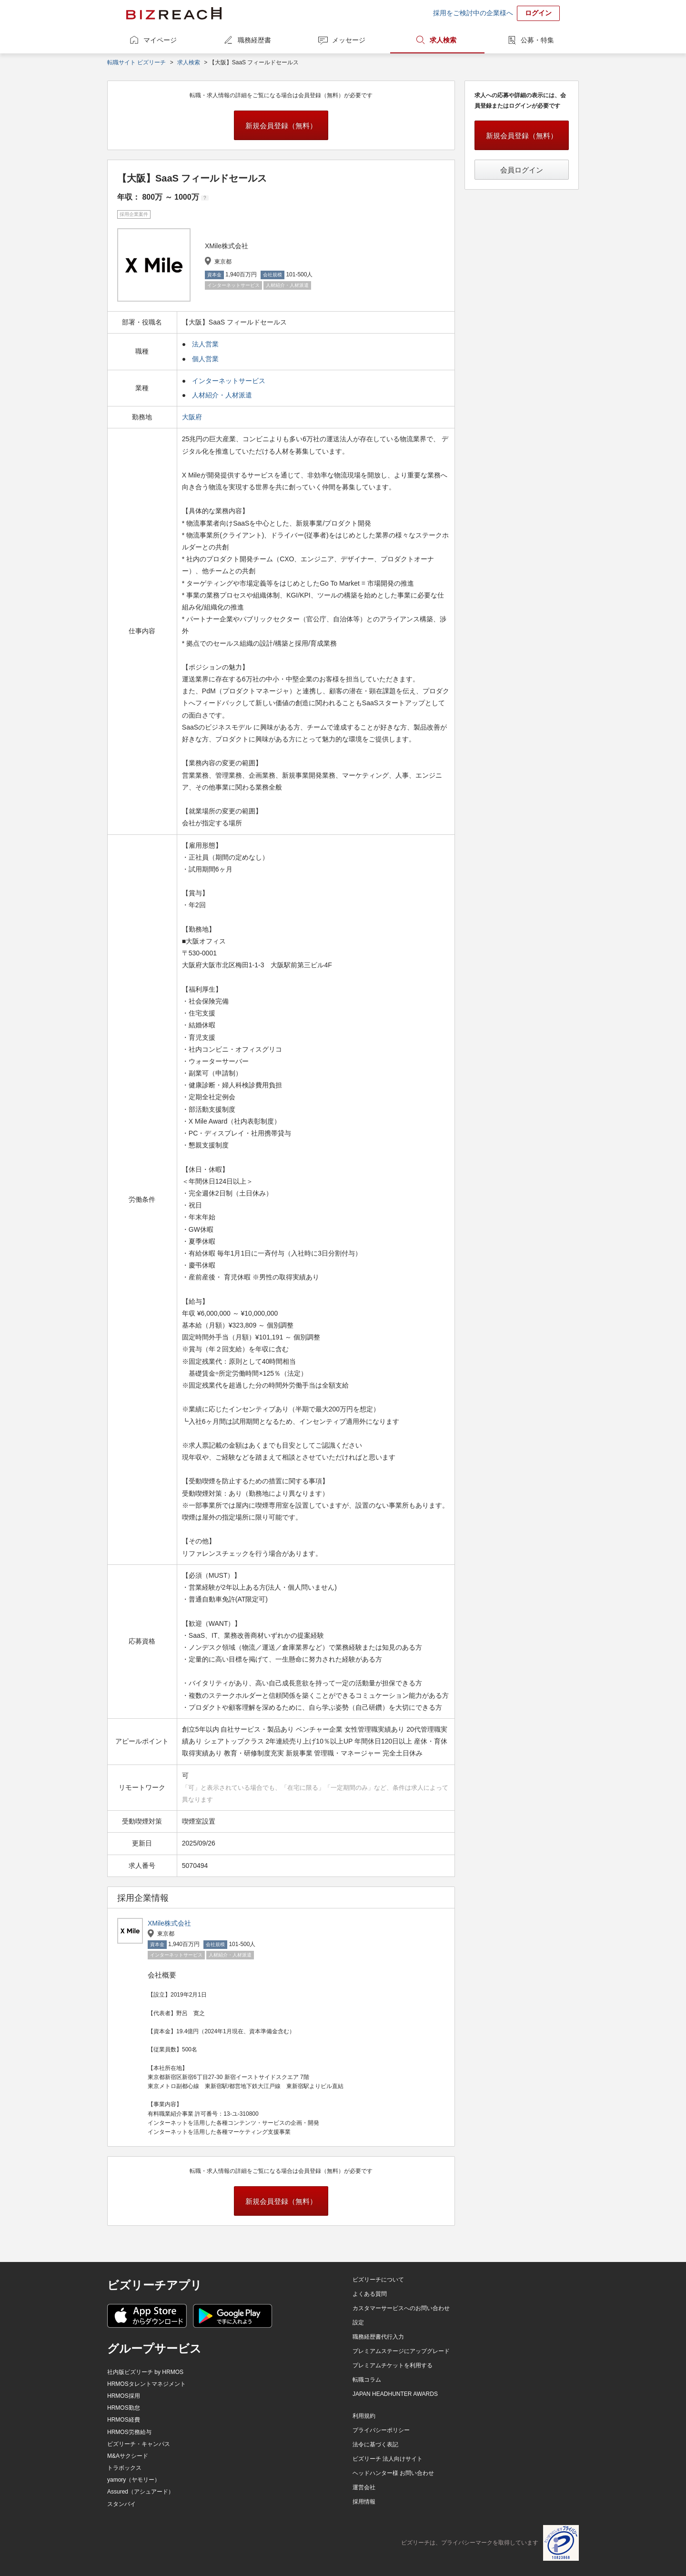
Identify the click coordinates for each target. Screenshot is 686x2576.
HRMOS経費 (123, 2419)
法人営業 (205, 344)
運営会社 (364, 2487)
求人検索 (443, 40)
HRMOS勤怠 (123, 2407)
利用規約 (364, 2416)
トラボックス (124, 2467)
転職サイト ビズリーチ (136, 62)
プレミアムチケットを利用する (393, 2365)
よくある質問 (370, 2294)
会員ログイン (521, 170)
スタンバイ (121, 2504)
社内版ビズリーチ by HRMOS (145, 2372)
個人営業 (205, 359)
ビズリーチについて (378, 2279)
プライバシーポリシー (381, 2430)
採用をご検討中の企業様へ (473, 13)
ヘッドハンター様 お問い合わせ (393, 2473)
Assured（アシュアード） (140, 2491)
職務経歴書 (254, 40)
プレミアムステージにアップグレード (401, 2351)
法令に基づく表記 (375, 2444)
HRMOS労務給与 (129, 2432)
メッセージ (348, 40)
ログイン (538, 13)
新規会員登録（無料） (281, 126)
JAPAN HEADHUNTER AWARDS (395, 2394)
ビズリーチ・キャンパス (138, 2444)
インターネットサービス (228, 381)
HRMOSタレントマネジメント (146, 2384)
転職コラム (367, 2379)
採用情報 (364, 2501)
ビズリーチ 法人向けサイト (388, 2458)
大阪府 (193, 417)
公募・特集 (537, 40)
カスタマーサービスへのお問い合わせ (401, 2308)
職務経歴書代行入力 (378, 2336)
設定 (358, 2322)
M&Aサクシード (127, 2456)
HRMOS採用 (123, 2396)
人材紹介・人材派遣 (222, 395)
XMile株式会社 (169, 1923)
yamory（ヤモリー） (133, 2479)
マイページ (160, 40)
